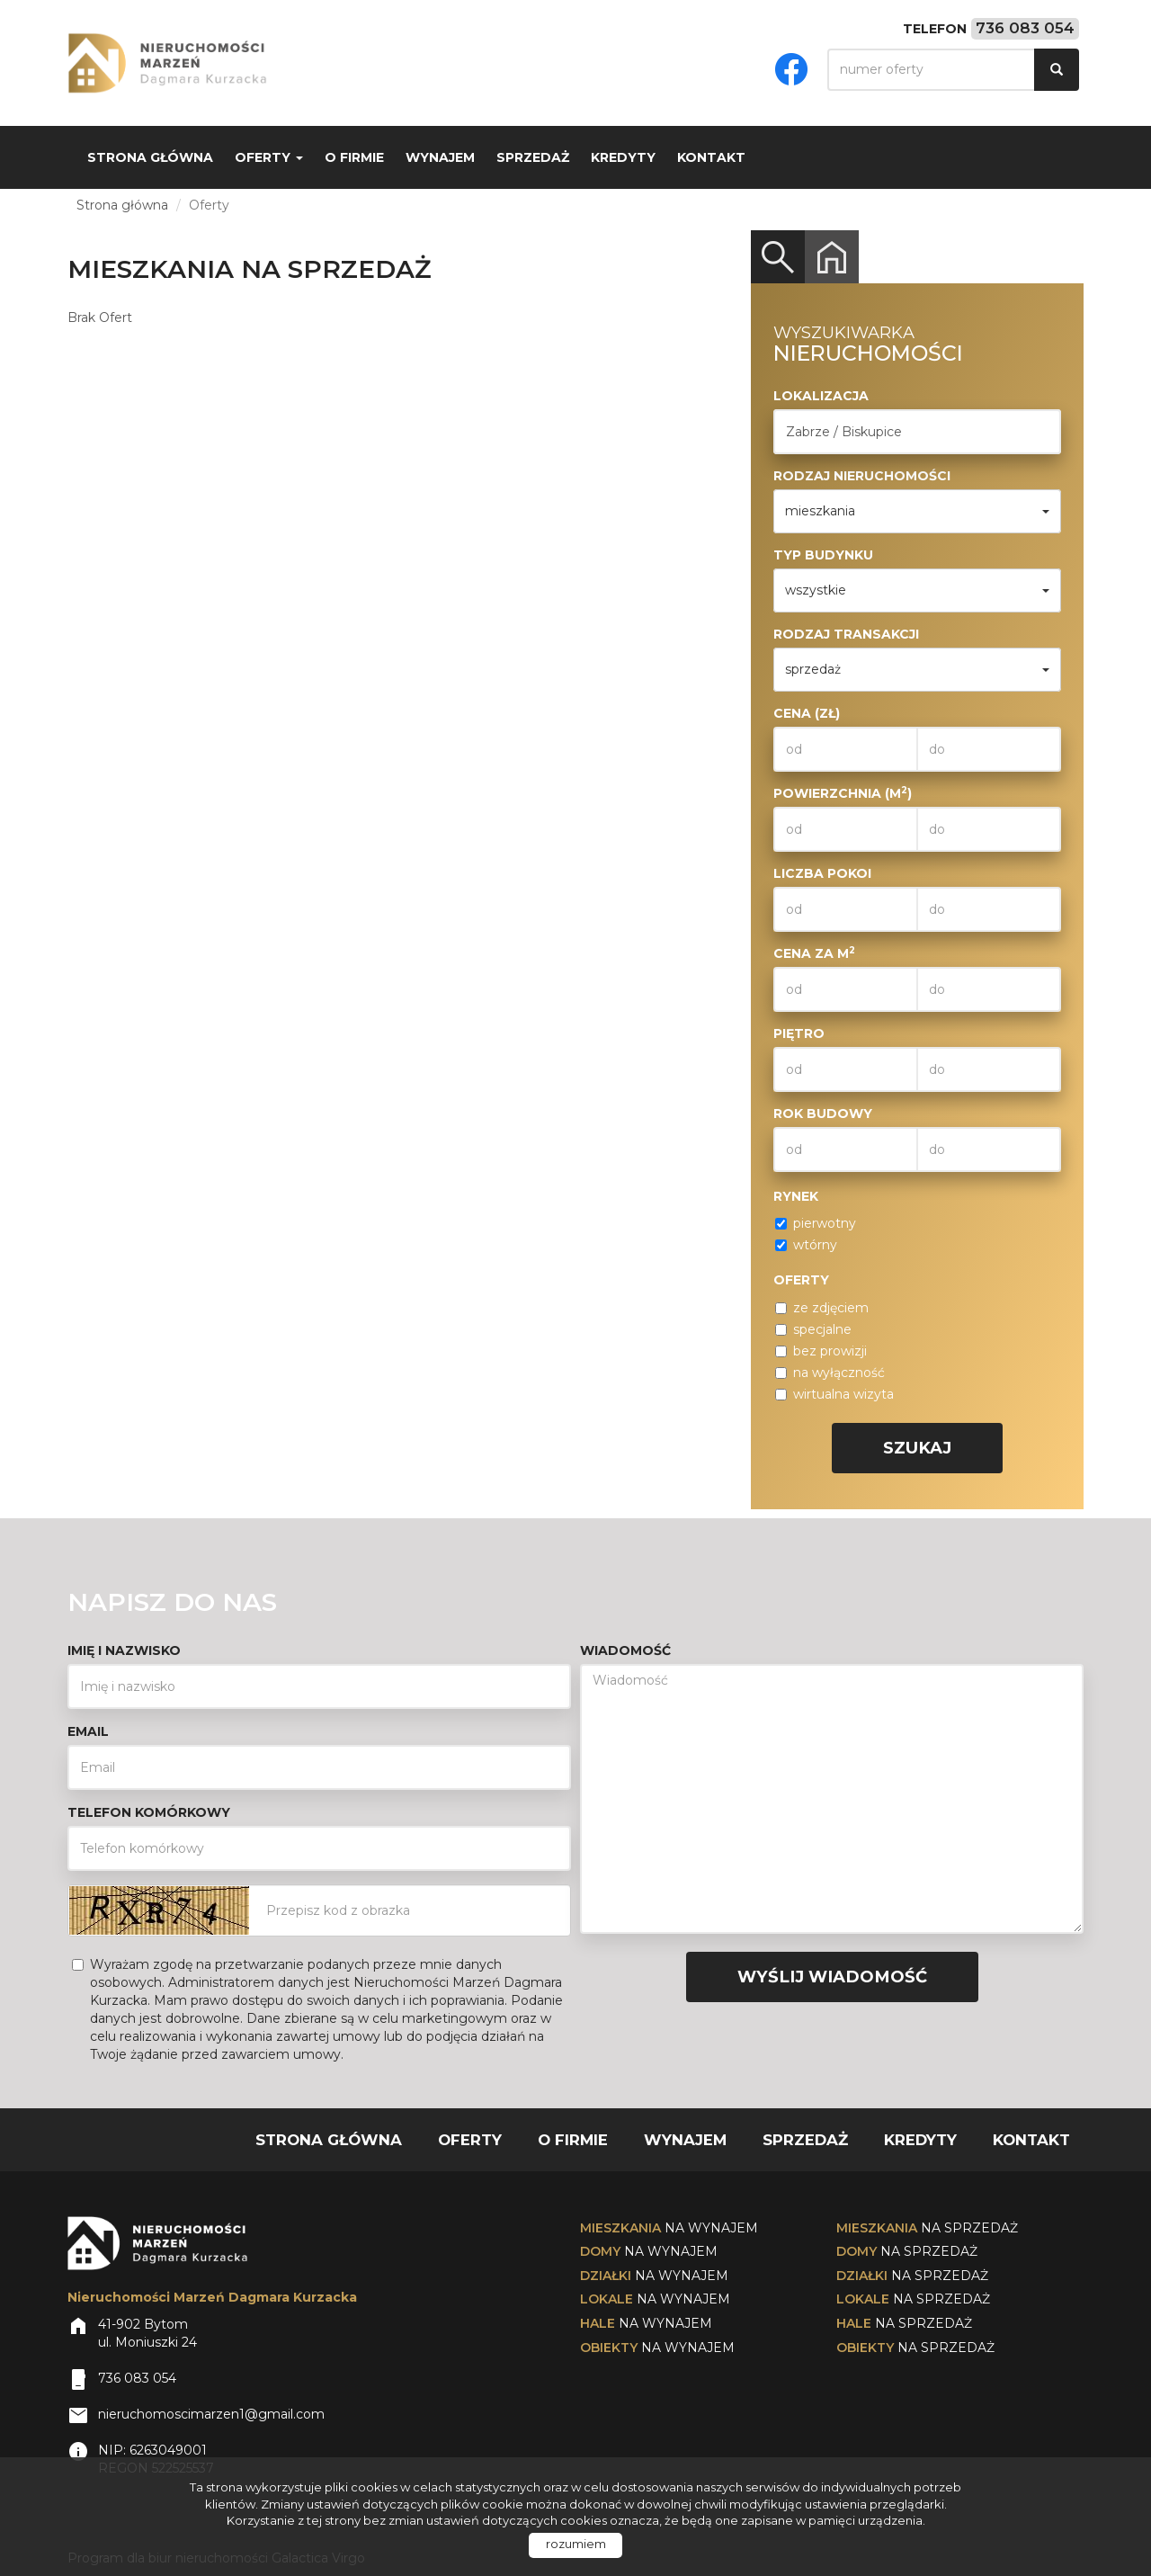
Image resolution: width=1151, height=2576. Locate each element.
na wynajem (669, 2228)
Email (88, 1731)
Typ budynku (823, 555)
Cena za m (814, 953)
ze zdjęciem (822, 1308)
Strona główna (150, 157)
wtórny (806, 1245)
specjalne (813, 1329)
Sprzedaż (532, 157)
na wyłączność (830, 1372)
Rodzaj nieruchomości (861, 476)
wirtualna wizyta (834, 1394)
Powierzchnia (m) (842, 792)
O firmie (354, 157)
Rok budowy (822, 1113)
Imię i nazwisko (124, 1650)
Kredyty (623, 157)
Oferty (470, 2140)
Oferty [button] (269, 157)
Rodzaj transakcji (846, 634)
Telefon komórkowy (148, 1812)
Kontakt (711, 157)
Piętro (799, 1033)
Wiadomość (625, 1650)
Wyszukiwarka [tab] (778, 257)
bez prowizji (821, 1351)
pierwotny (815, 1223)
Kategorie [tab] (832, 257)
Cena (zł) (806, 713)
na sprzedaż (927, 2228)
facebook (791, 69)
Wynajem (440, 157)
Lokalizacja (821, 396)
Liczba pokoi (822, 873)
